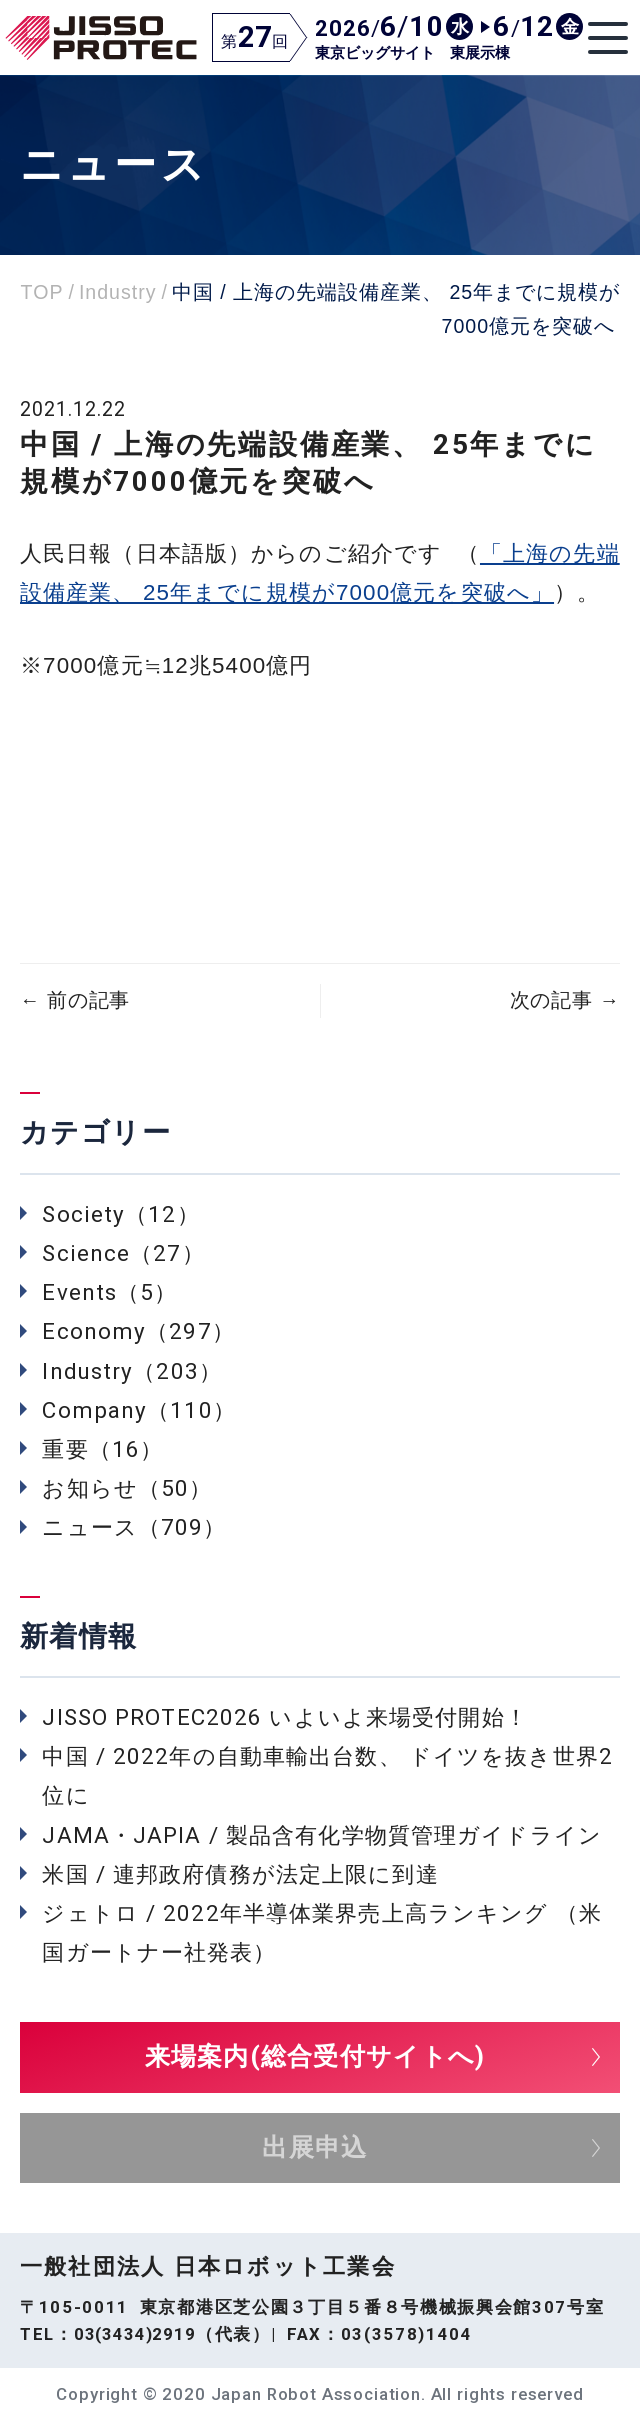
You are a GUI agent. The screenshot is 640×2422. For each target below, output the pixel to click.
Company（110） (138, 1410)
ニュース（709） (134, 1527)
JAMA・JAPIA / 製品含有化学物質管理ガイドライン (321, 1835)
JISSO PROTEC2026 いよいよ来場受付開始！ (284, 1717)
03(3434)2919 (135, 2334)
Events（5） (109, 1292)
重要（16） (102, 1449)
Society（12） (120, 1214)
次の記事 (565, 1000)
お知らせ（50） (127, 1488)
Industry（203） (132, 1371)
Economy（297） (138, 1331)
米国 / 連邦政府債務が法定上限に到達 (240, 1874)
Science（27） (123, 1253)
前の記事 (75, 1000)
